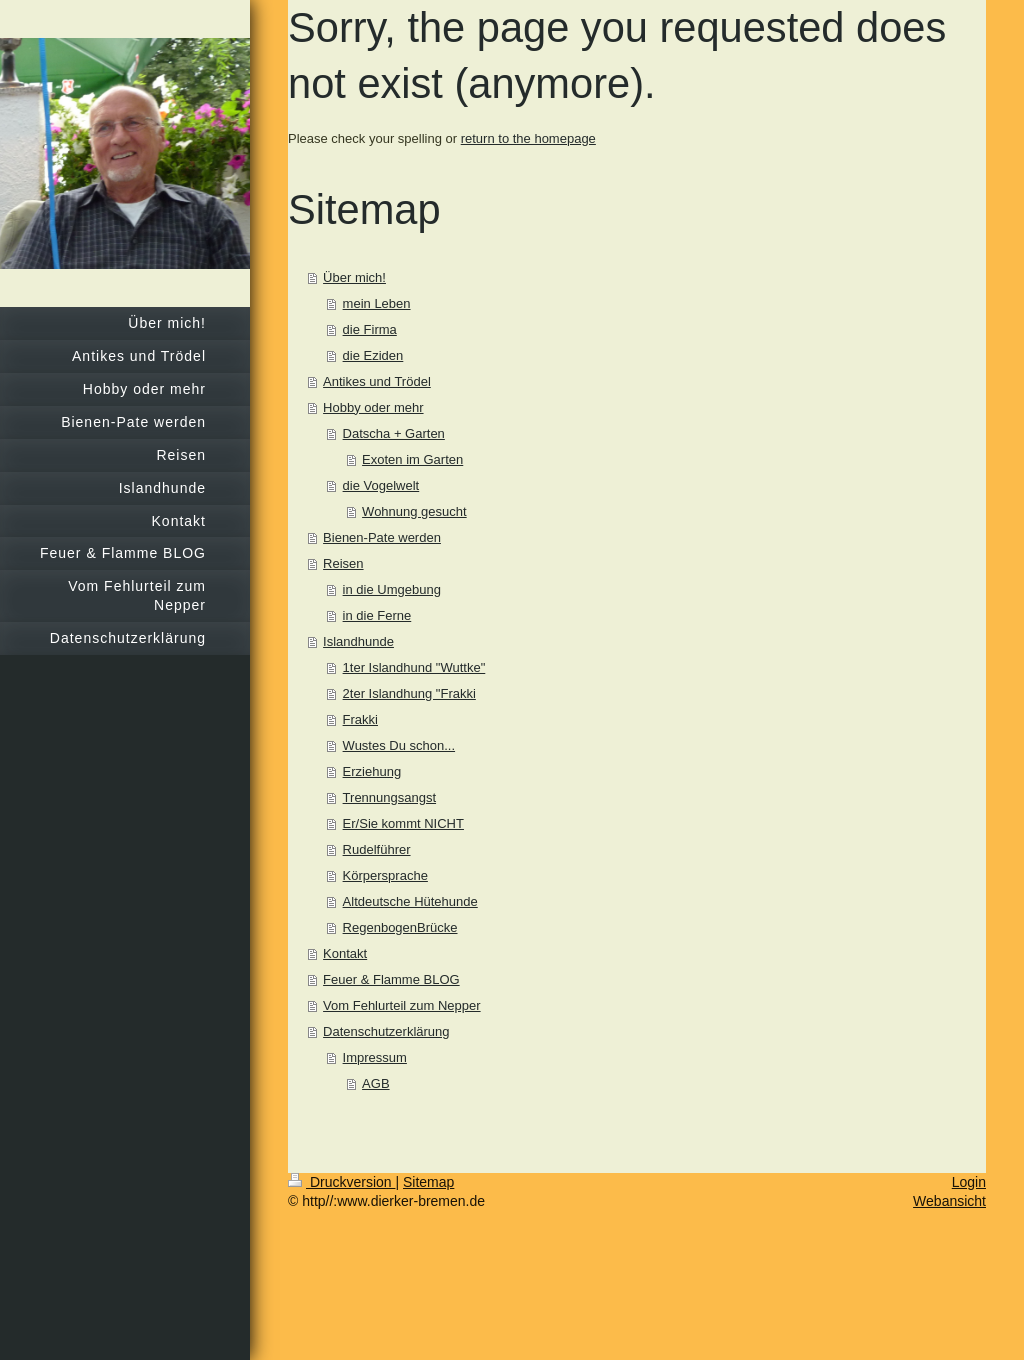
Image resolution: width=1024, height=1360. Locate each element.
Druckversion (341, 1182)
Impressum (375, 1057)
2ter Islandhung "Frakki (409, 693)
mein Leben (377, 303)
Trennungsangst (389, 797)
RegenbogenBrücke (400, 927)
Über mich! (354, 277)
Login (969, 1182)
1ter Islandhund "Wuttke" (414, 667)
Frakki (360, 719)
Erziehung (372, 771)
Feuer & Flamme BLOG (391, 979)
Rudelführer (377, 849)
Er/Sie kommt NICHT (403, 823)
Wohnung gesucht (414, 511)
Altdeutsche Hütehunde (410, 901)
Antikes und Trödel (377, 381)
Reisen (343, 563)
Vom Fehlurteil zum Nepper (402, 1005)
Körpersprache (385, 875)
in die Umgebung (392, 589)
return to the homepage (528, 138)
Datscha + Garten (394, 433)
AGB (375, 1083)
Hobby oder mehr (373, 407)
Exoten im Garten (412, 459)
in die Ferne (377, 615)
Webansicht (949, 1201)
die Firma (370, 329)
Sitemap (428, 1182)
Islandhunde (358, 641)
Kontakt (345, 953)
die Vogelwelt (381, 485)
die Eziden (373, 355)
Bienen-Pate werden (382, 537)
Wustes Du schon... (399, 745)
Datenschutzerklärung (386, 1031)
